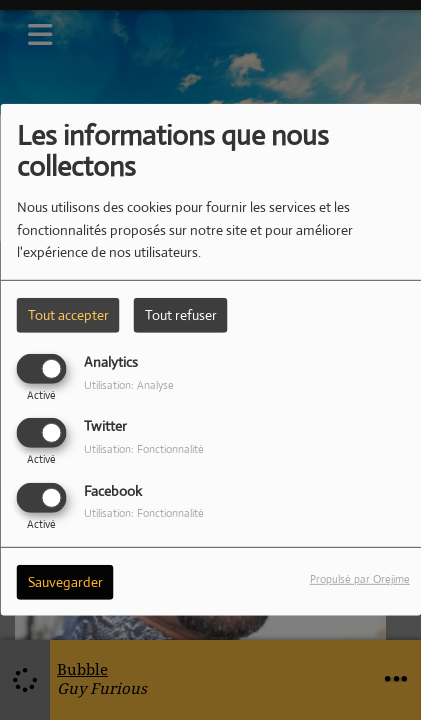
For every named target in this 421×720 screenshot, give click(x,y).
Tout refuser (181, 315)
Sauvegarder (65, 581)
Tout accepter (68, 315)
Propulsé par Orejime (360, 578)
